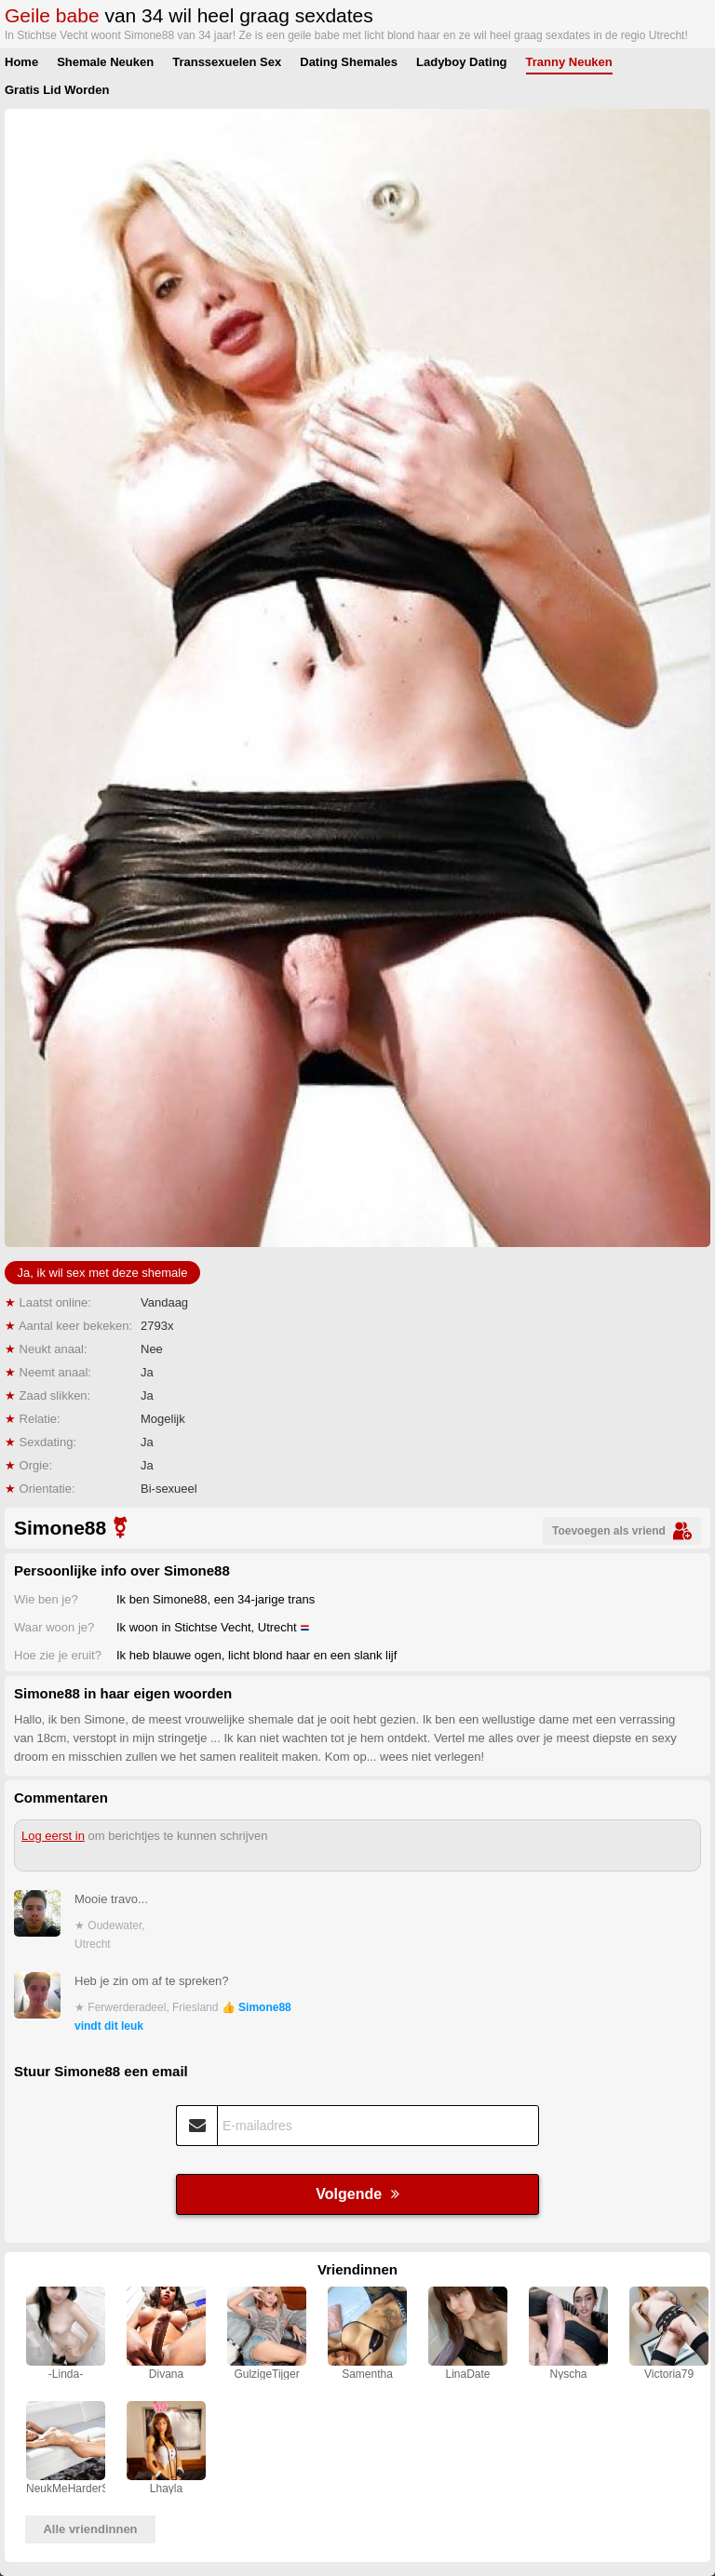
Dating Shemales (349, 62)
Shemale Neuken (105, 62)
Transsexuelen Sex (226, 62)
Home (21, 62)
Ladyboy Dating (461, 62)
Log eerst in (53, 1836)
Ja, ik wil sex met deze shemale (103, 1273)
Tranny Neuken (569, 62)
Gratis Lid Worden (57, 90)
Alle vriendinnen (90, 2529)
